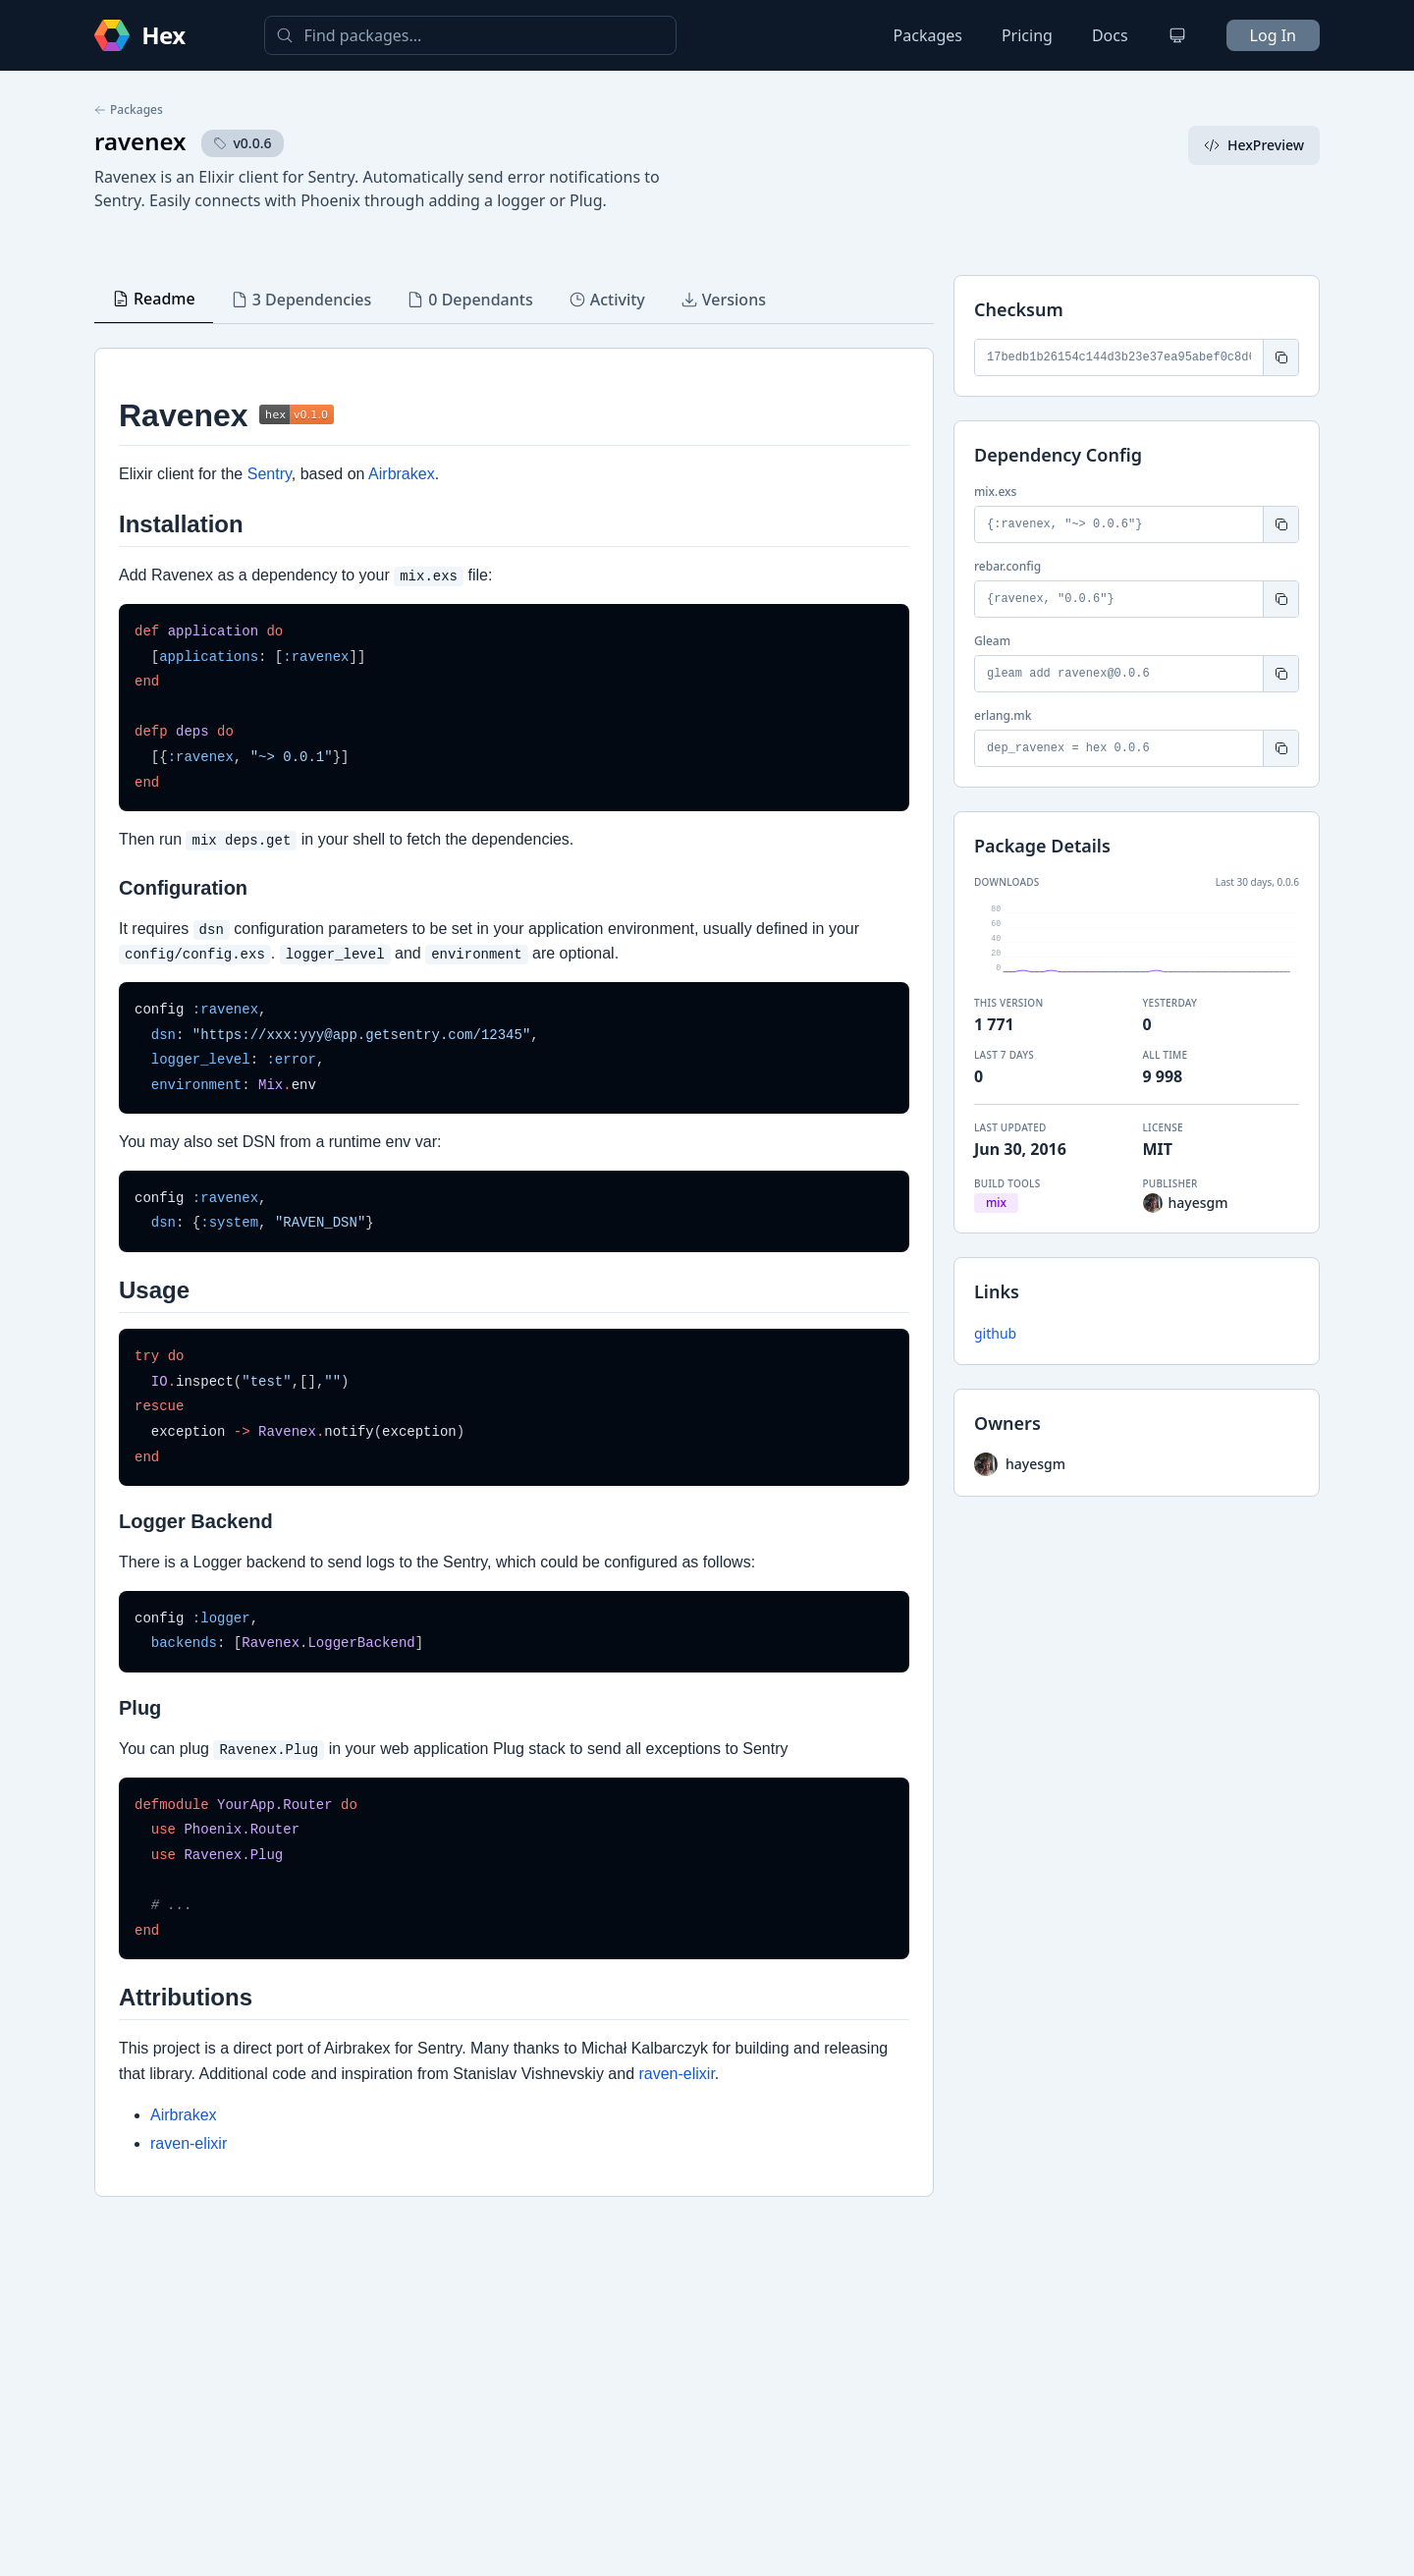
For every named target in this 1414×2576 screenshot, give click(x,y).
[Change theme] (1177, 35)
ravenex (140, 141)
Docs (1110, 35)
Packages (928, 35)
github (995, 1333)
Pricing (1027, 35)
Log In (1273, 35)
